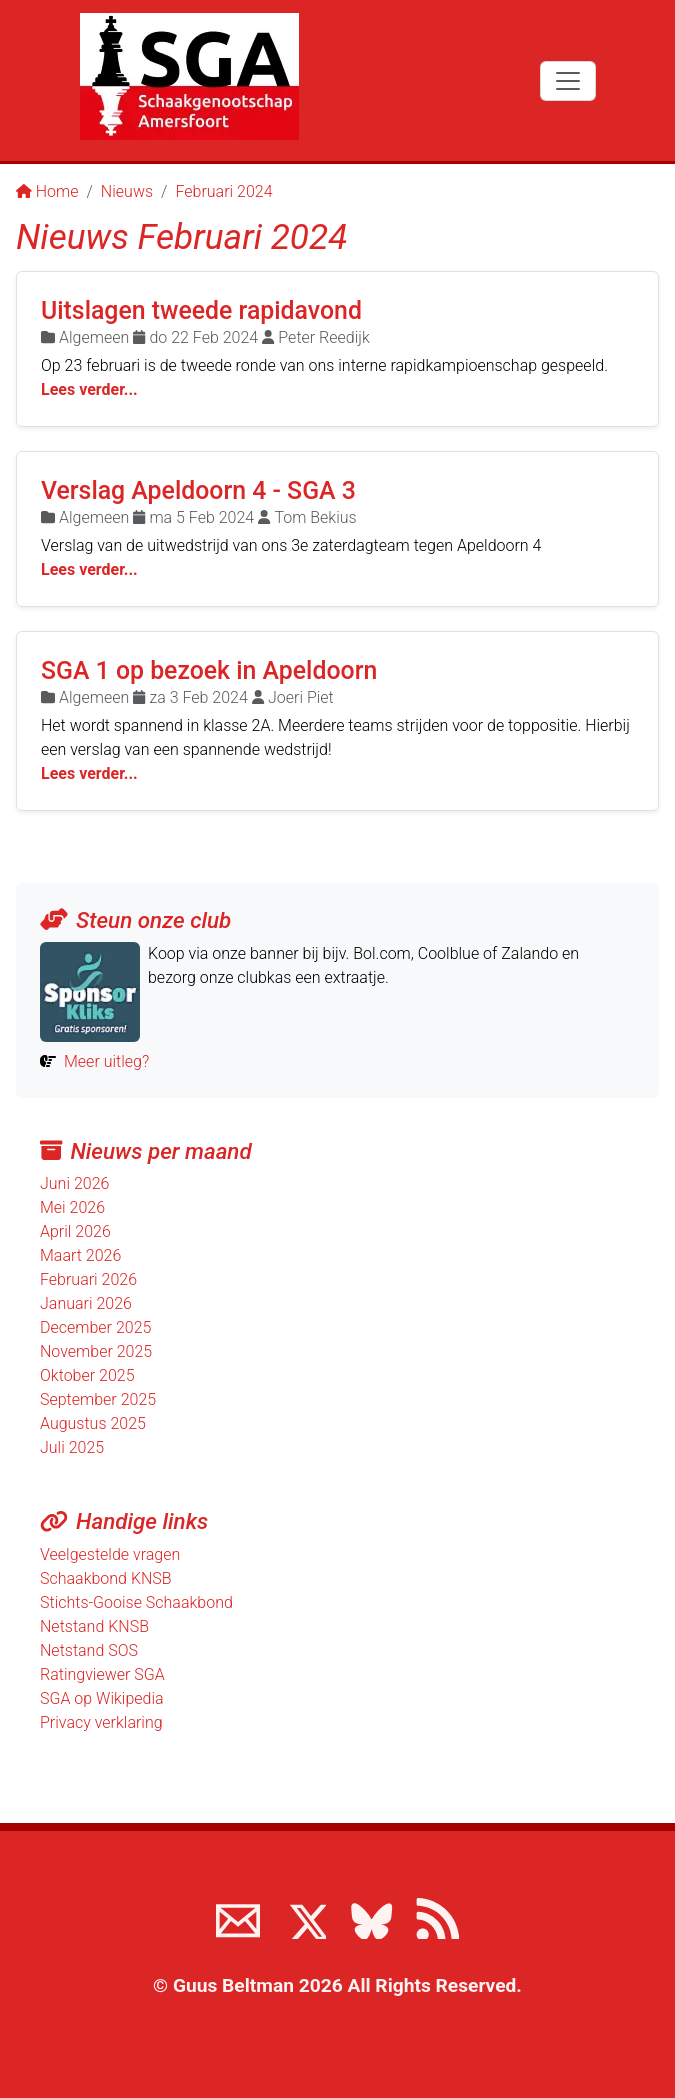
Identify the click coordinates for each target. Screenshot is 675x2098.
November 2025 (96, 1351)
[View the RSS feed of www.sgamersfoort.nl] (437, 1917)
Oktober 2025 (87, 1375)
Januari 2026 (86, 1303)
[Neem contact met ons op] (238, 1917)
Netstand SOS (89, 1650)
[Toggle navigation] (568, 81)
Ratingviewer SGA (102, 1674)
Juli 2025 (72, 1447)
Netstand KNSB (94, 1626)
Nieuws (127, 191)
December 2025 (95, 1327)
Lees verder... (89, 389)
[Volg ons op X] (304, 1917)
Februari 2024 (223, 191)
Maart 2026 (80, 1255)
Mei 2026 (72, 1207)
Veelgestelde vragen (110, 1554)
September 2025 (98, 1399)
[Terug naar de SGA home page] (189, 76)
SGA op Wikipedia (102, 1698)
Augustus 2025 (93, 1423)
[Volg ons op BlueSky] (371, 1917)
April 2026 (75, 1231)
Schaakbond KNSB (106, 1578)
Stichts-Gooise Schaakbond (136, 1602)
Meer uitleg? (106, 1061)
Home (47, 191)
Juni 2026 (74, 1183)
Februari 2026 (88, 1279)
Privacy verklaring (101, 1722)
